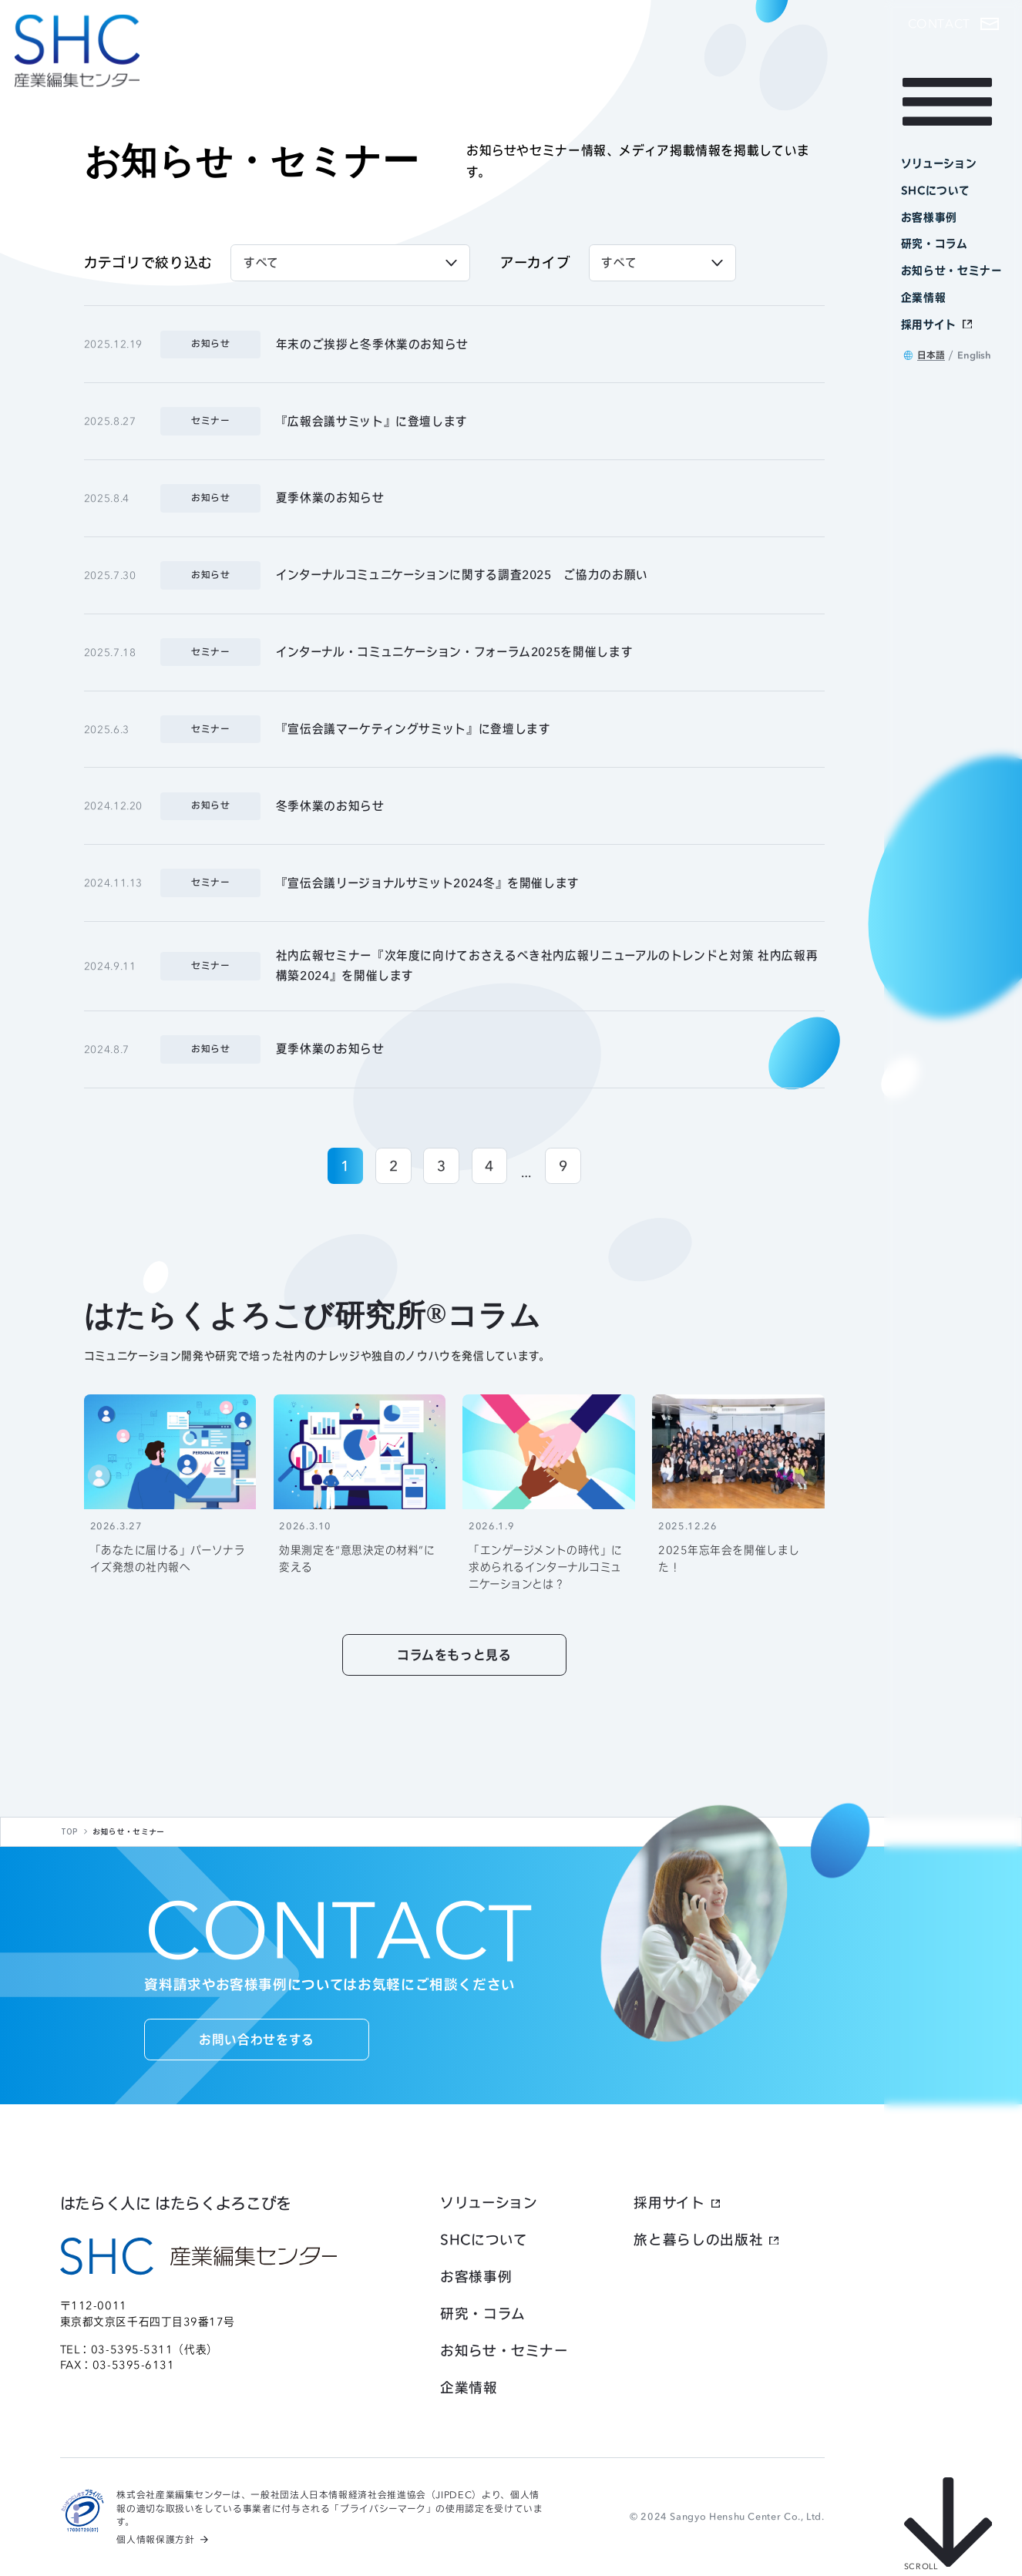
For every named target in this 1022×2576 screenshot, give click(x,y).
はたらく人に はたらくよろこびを (175, 2203)
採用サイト (669, 2202)
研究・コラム (483, 2313)
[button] (953, 24)
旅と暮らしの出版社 (698, 2239)
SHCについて (483, 2239)
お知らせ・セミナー (504, 2350)
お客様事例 (476, 2276)
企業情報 (469, 2387)
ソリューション (488, 2202)
